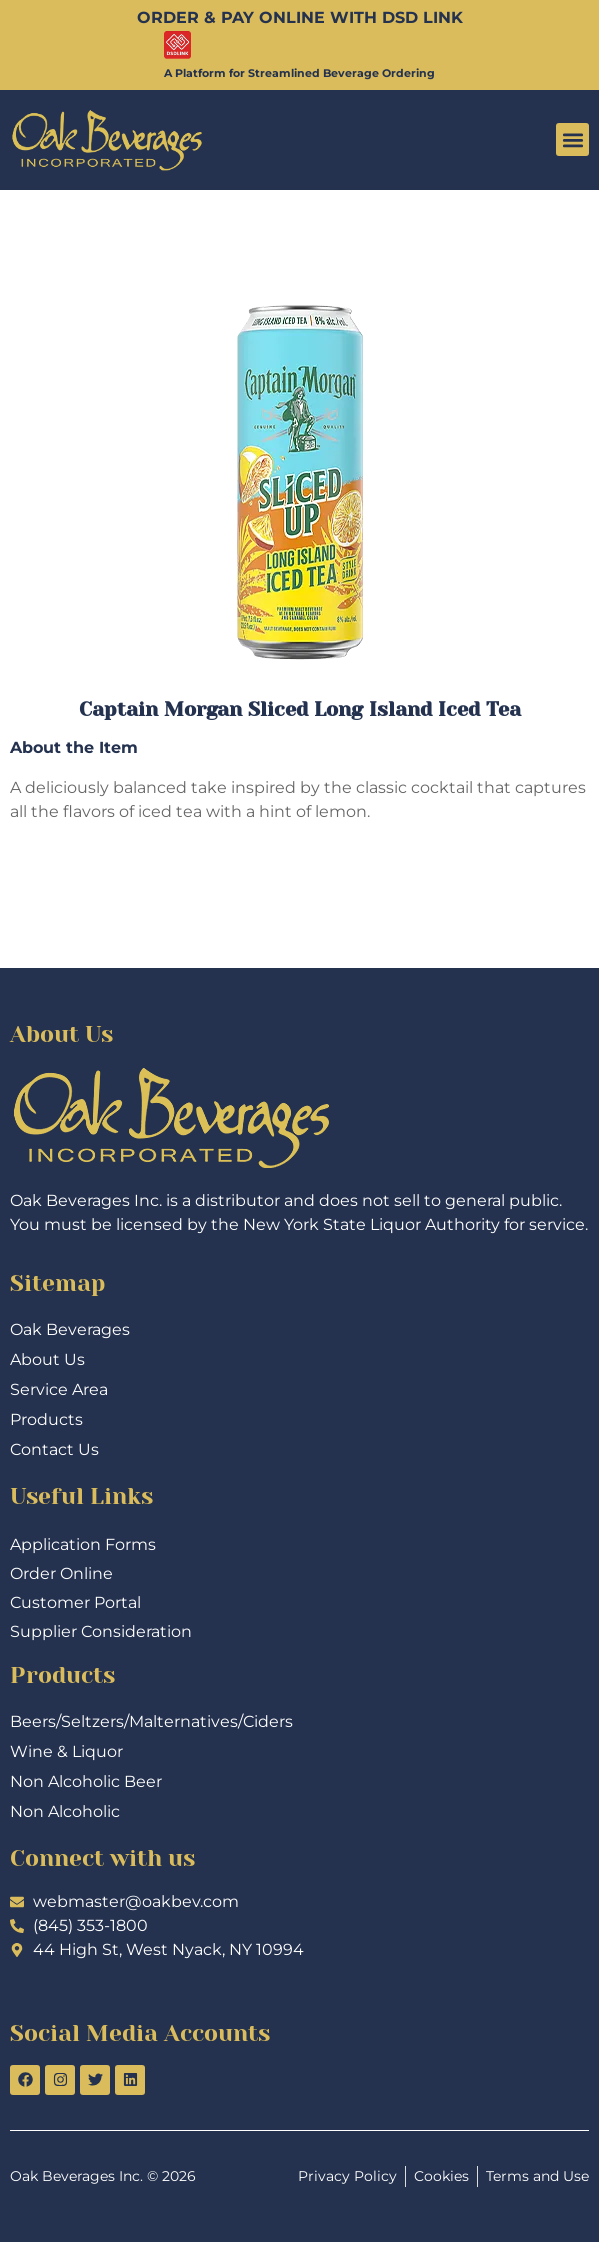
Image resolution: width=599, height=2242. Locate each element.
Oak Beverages (70, 1329)
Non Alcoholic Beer (86, 1781)
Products (46, 1419)
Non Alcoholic (65, 1811)
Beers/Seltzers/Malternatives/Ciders (151, 1721)
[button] (572, 139)
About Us (47, 1359)
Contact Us (54, 1449)
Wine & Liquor (66, 1751)
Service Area (59, 1389)
